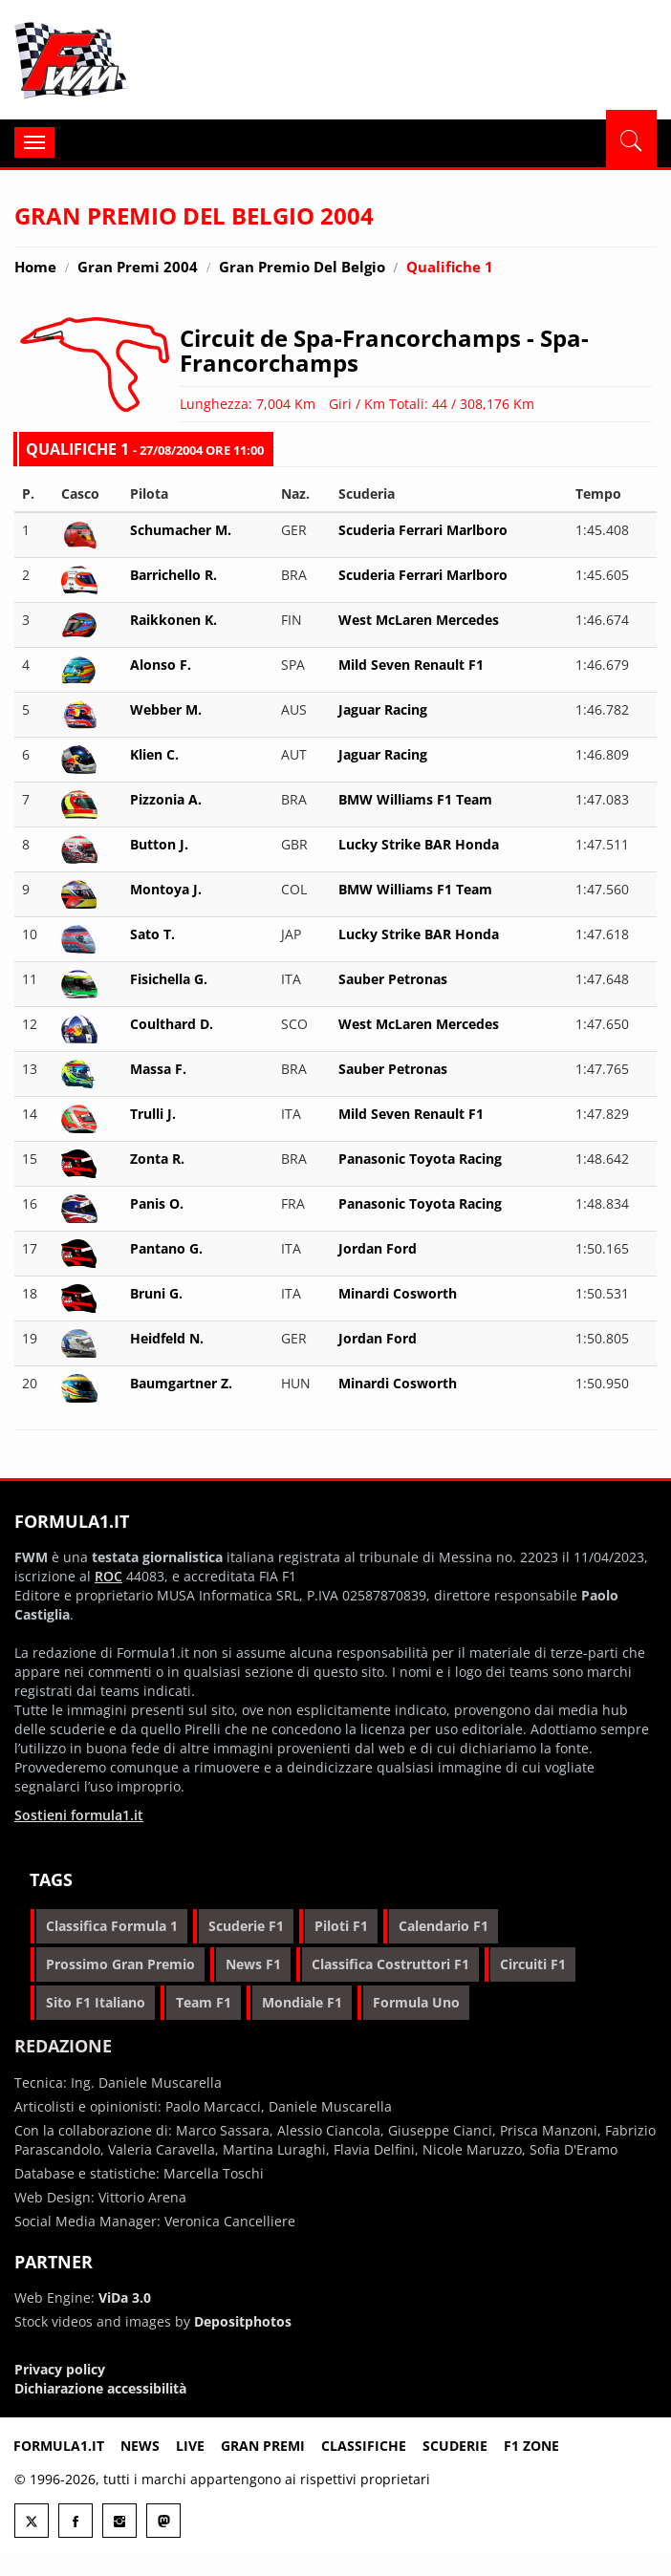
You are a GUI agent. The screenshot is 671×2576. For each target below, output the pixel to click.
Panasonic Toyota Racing (420, 1158)
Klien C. (154, 754)
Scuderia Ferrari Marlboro (423, 530)
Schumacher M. (180, 530)
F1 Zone (531, 2445)
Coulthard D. (171, 1024)
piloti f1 (341, 1926)
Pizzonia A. (166, 799)
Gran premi (263, 2445)
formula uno (416, 2002)
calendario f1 (443, 1926)
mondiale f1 (302, 2002)
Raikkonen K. (173, 620)
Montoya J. (166, 889)
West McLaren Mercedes (418, 620)
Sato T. (152, 934)
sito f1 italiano (95, 2002)
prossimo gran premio (120, 1964)
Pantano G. (166, 1248)
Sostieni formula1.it (78, 1815)
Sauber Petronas (392, 979)
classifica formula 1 (112, 1926)
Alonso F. (160, 664)
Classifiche (363, 2445)
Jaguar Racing (382, 709)
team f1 (203, 2002)
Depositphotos (243, 2321)
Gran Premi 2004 (137, 266)
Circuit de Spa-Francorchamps (350, 338)
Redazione (63, 2045)
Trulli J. (153, 1114)
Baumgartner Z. (181, 1383)
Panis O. (157, 1203)
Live (190, 2445)
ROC (108, 1576)
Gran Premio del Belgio (302, 266)
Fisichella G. (168, 979)
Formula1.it (129, 61)
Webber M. (166, 709)
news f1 (253, 1964)
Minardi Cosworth (397, 1293)
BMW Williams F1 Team (415, 799)
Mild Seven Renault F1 (411, 664)
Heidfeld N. (167, 1338)
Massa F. (158, 1069)
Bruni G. (156, 1293)
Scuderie (454, 2445)
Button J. (159, 844)
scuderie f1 (246, 1926)
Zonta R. (157, 1158)
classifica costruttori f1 (390, 1964)
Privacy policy (59, 2369)
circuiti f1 (533, 1964)
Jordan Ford (377, 1248)
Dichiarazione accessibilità (100, 2388)
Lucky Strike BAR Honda (418, 844)
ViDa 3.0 (124, 2297)
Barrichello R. (173, 575)
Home (35, 266)
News (140, 2445)
